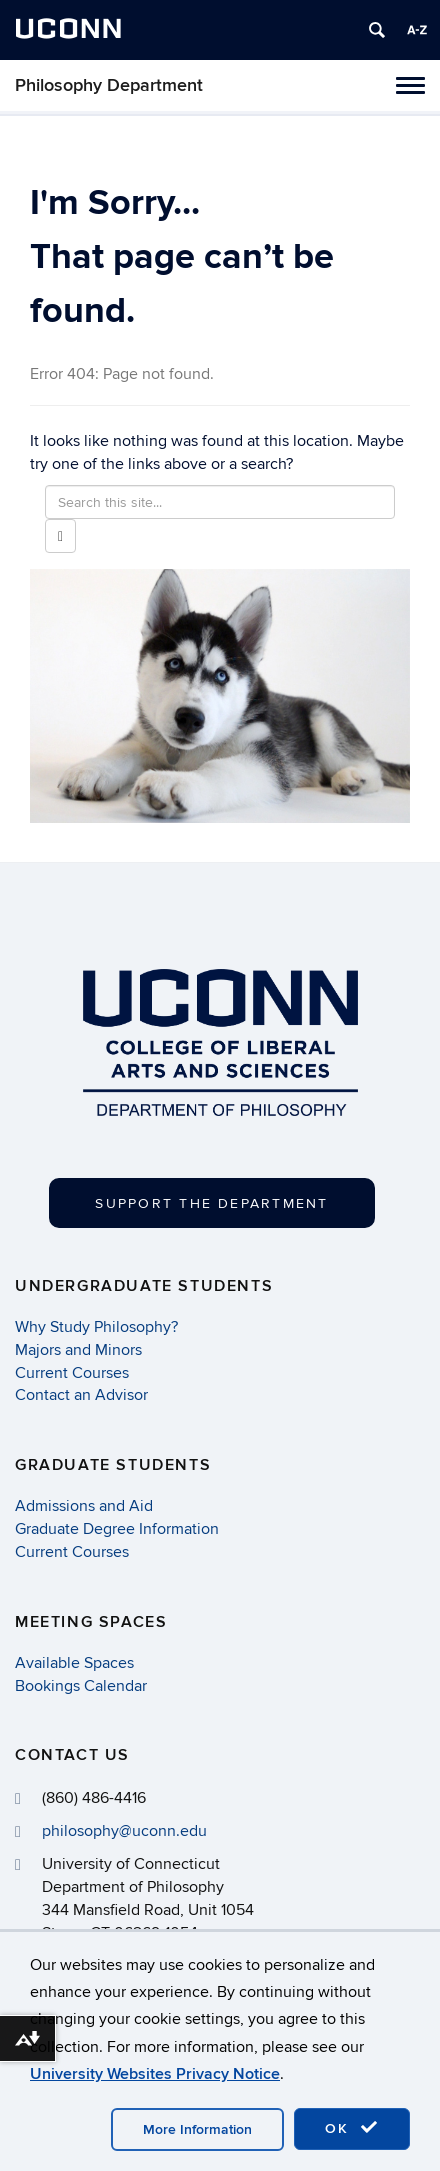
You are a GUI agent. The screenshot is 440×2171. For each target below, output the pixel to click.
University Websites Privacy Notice (155, 2074)
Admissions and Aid (84, 1506)
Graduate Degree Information (117, 1529)
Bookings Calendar (81, 1686)
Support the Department (211, 1203)
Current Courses (72, 1373)
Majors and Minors (78, 1350)
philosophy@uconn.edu (124, 1831)
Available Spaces (74, 1663)
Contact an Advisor (81, 1395)
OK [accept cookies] (352, 2128)
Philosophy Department (109, 85)
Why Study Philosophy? (96, 1327)
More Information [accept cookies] (197, 2129)
